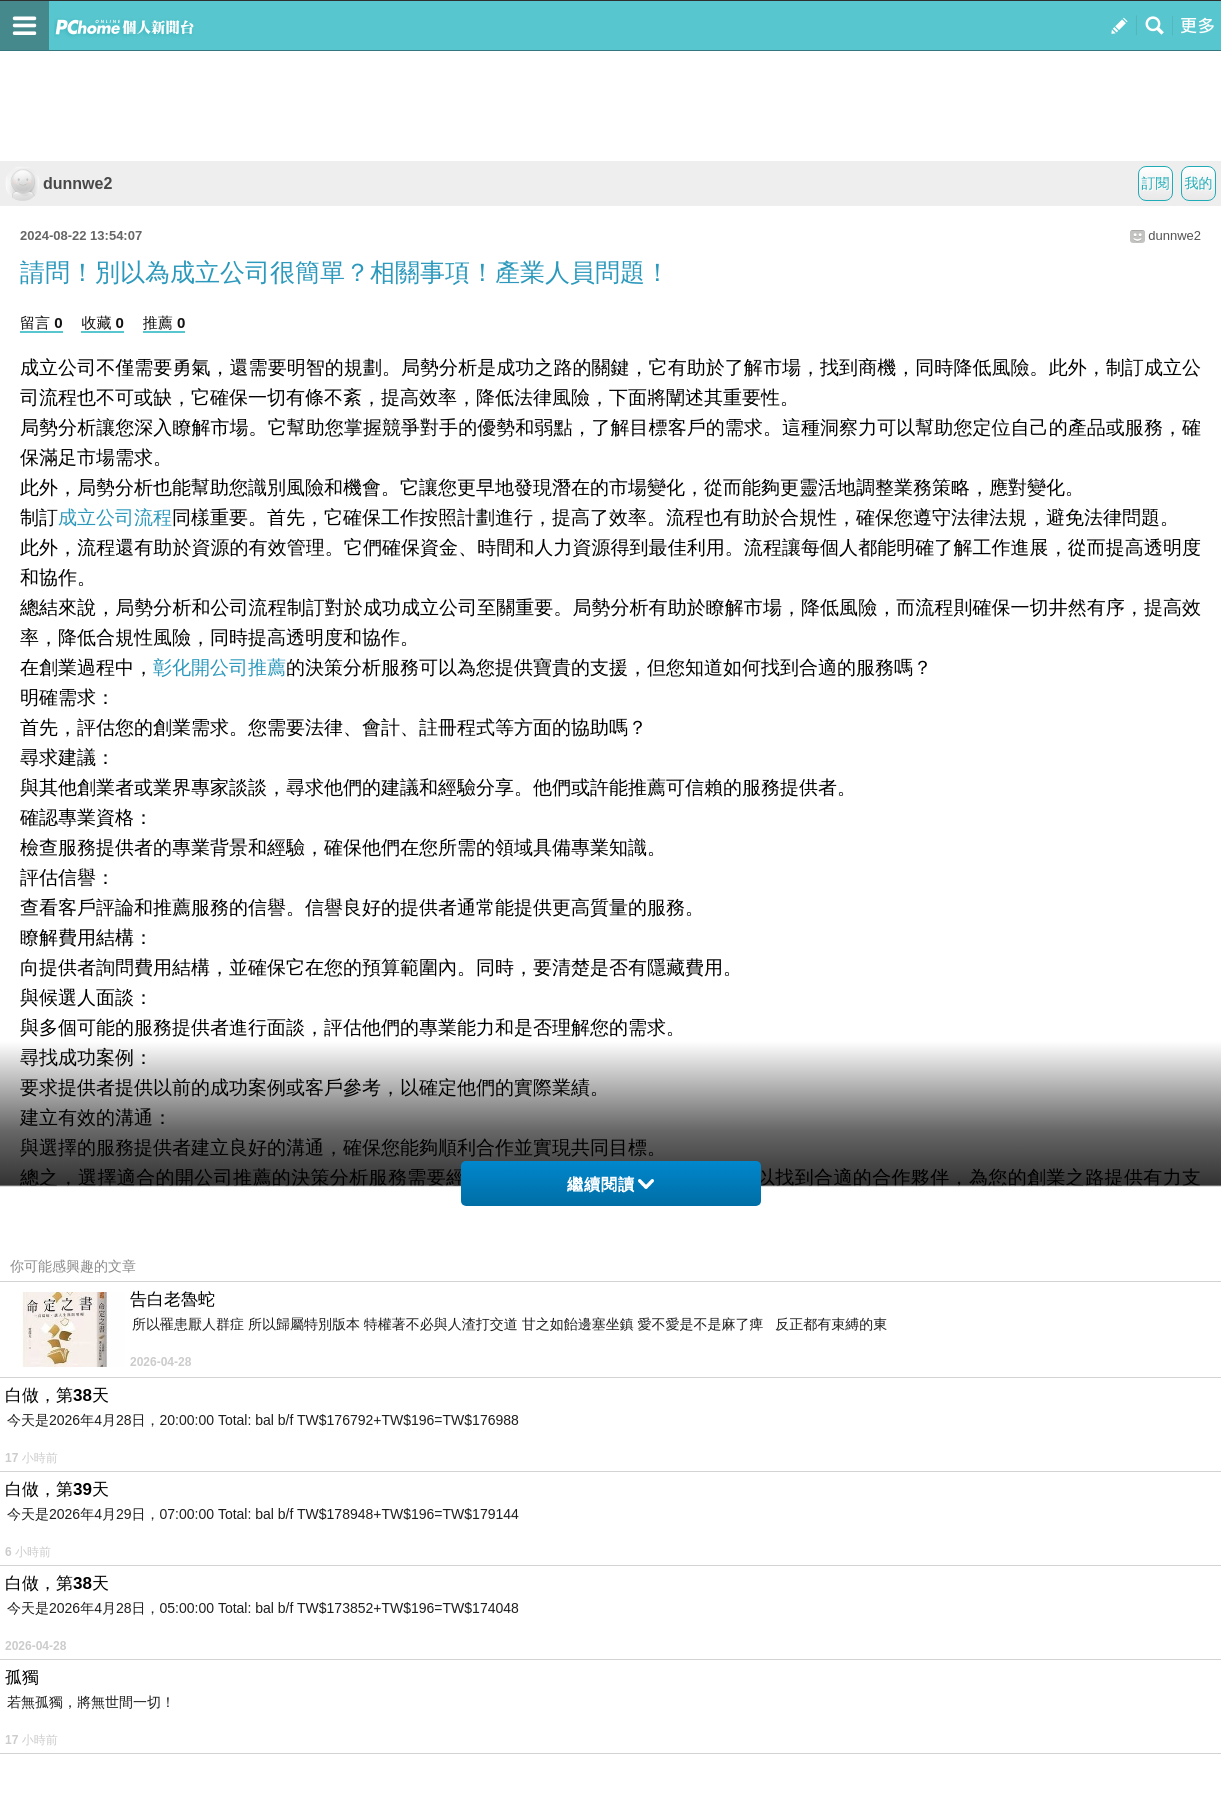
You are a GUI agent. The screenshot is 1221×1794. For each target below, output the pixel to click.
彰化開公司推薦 (219, 667)
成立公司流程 (115, 517)
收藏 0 (102, 322)
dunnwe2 (58, 183)
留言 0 (41, 322)
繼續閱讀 (610, 1184)
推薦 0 (164, 322)
